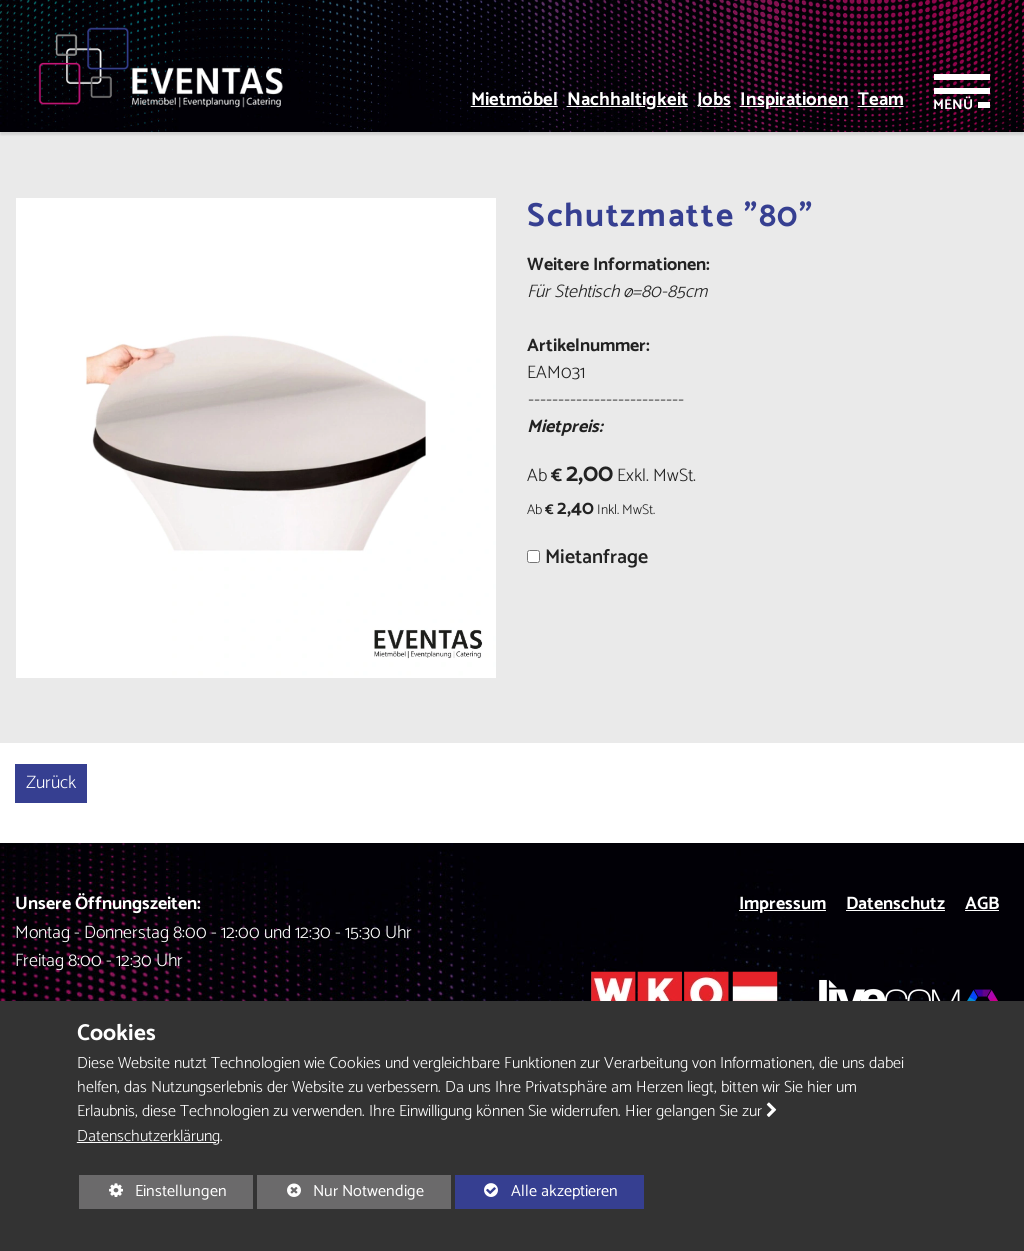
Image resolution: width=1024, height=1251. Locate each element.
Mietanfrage (596, 557)
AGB (982, 904)
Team (881, 100)
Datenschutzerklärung (148, 1136)
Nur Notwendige (340, 1192)
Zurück (51, 783)
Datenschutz (895, 904)
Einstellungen (153, 1192)
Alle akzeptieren (536, 1191)
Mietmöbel (514, 100)
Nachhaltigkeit (627, 100)
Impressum (782, 904)
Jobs (714, 100)
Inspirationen (794, 100)
